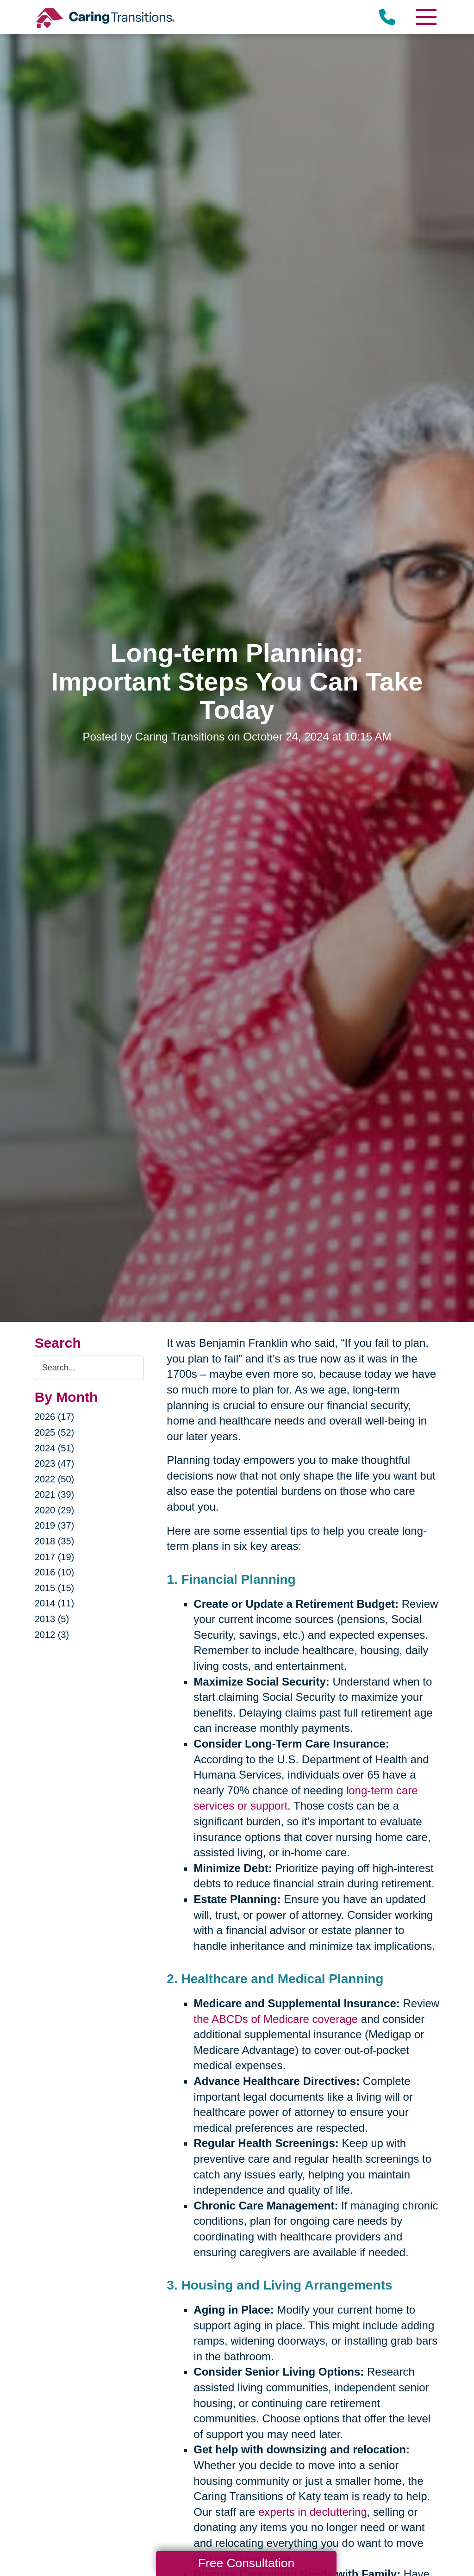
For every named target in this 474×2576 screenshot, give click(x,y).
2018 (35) (55, 1541)
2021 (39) (55, 1494)
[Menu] (425, 17)
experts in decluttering (312, 2512)
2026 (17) (55, 1417)
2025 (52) (55, 1432)
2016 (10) (55, 1572)
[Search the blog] (89, 1368)
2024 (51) (55, 1448)
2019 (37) (55, 1525)
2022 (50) (55, 1479)
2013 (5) (52, 1619)
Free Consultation (246, 2563)
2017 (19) (55, 1557)
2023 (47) (55, 1463)
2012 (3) (52, 1635)
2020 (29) (55, 1510)
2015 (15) (55, 1588)
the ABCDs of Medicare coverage (275, 2019)
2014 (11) (55, 1603)
